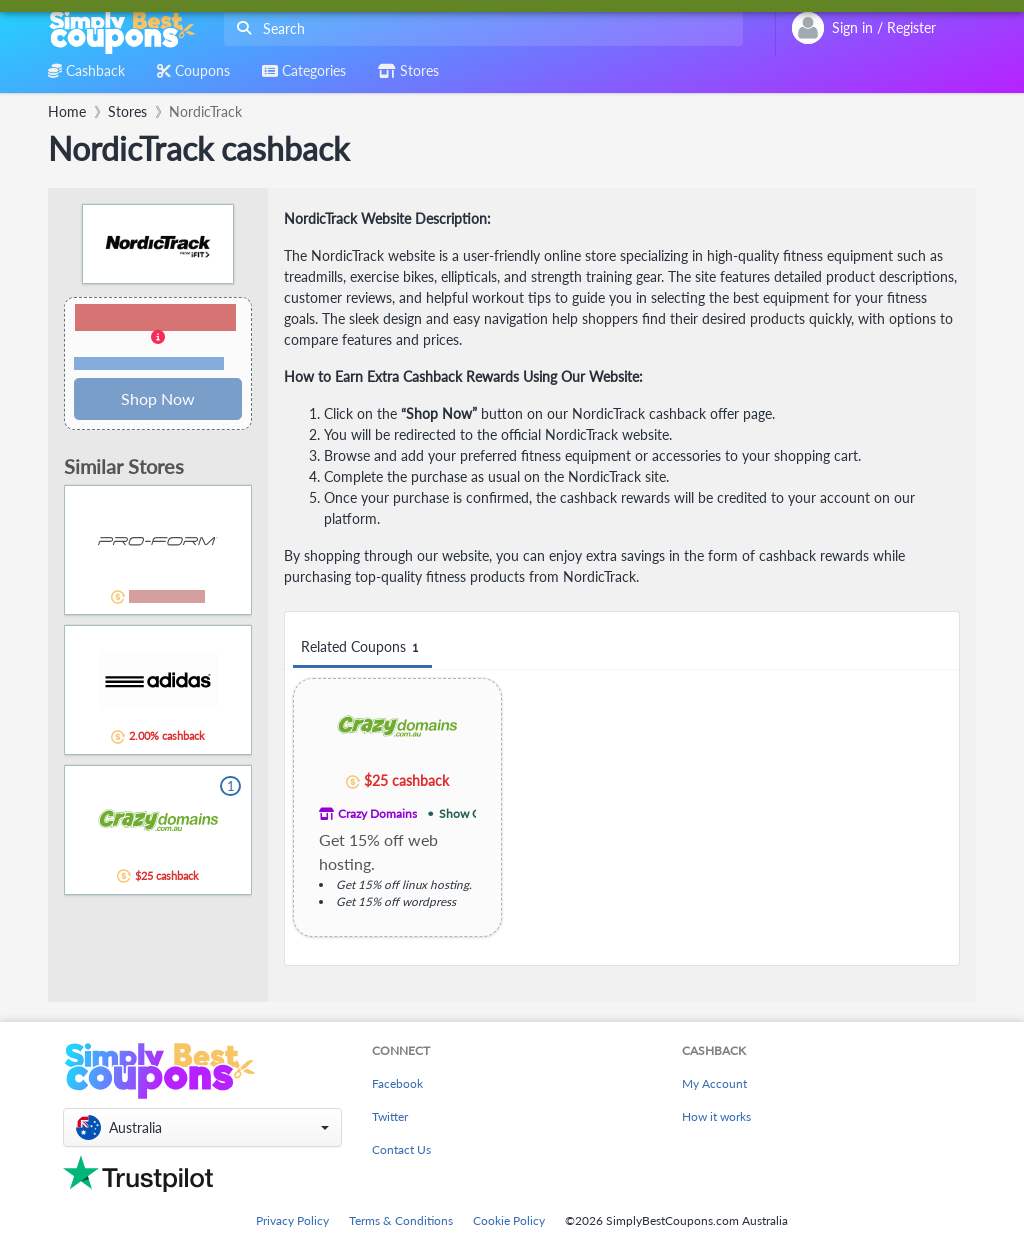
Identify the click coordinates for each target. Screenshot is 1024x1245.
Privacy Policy (292, 1220)
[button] (158, 338)
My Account (714, 1083)
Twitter (390, 1116)
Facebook (397, 1083)
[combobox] (479, 28)
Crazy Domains (377, 813)
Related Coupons (362, 647)
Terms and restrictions (149, 363)
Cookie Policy (509, 1220)
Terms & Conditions (401, 1220)
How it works (716, 1116)
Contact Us (401, 1149)
